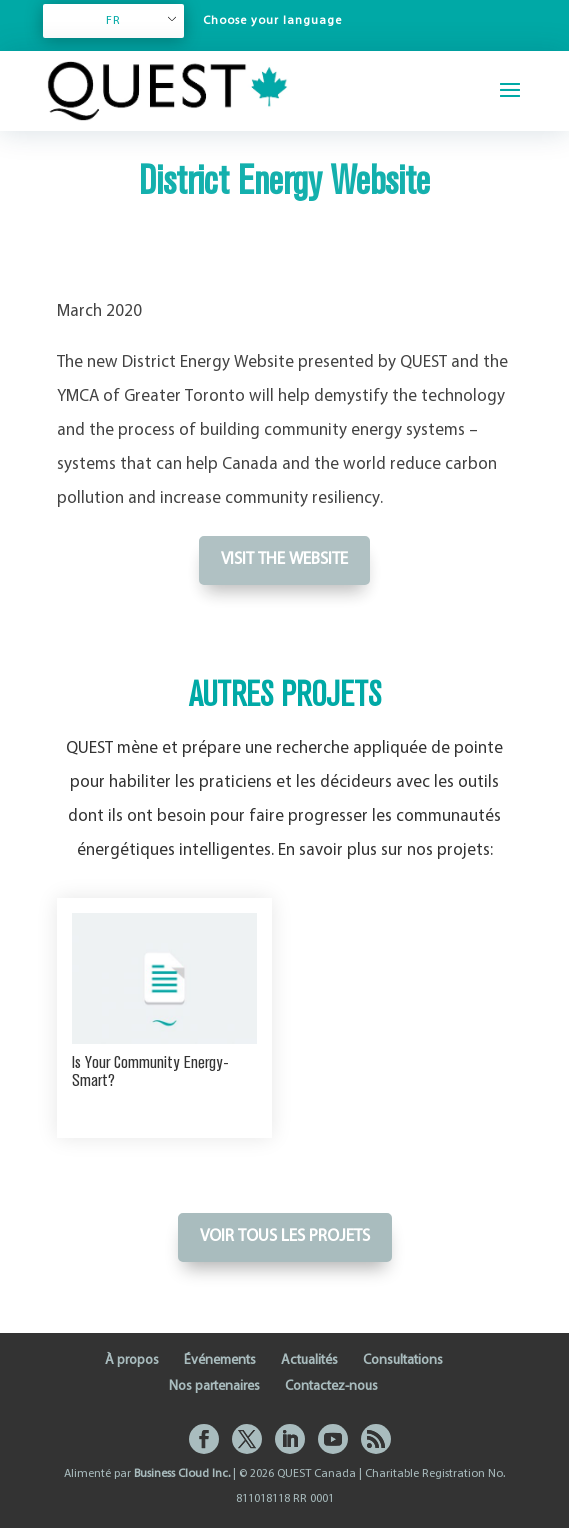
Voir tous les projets (285, 1236)
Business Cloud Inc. (182, 1474)
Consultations (403, 1360)
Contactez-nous (331, 1386)
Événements (220, 1360)
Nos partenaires (214, 1386)
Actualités (309, 1360)
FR (113, 21)
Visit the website (284, 559)
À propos (132, 1360)
